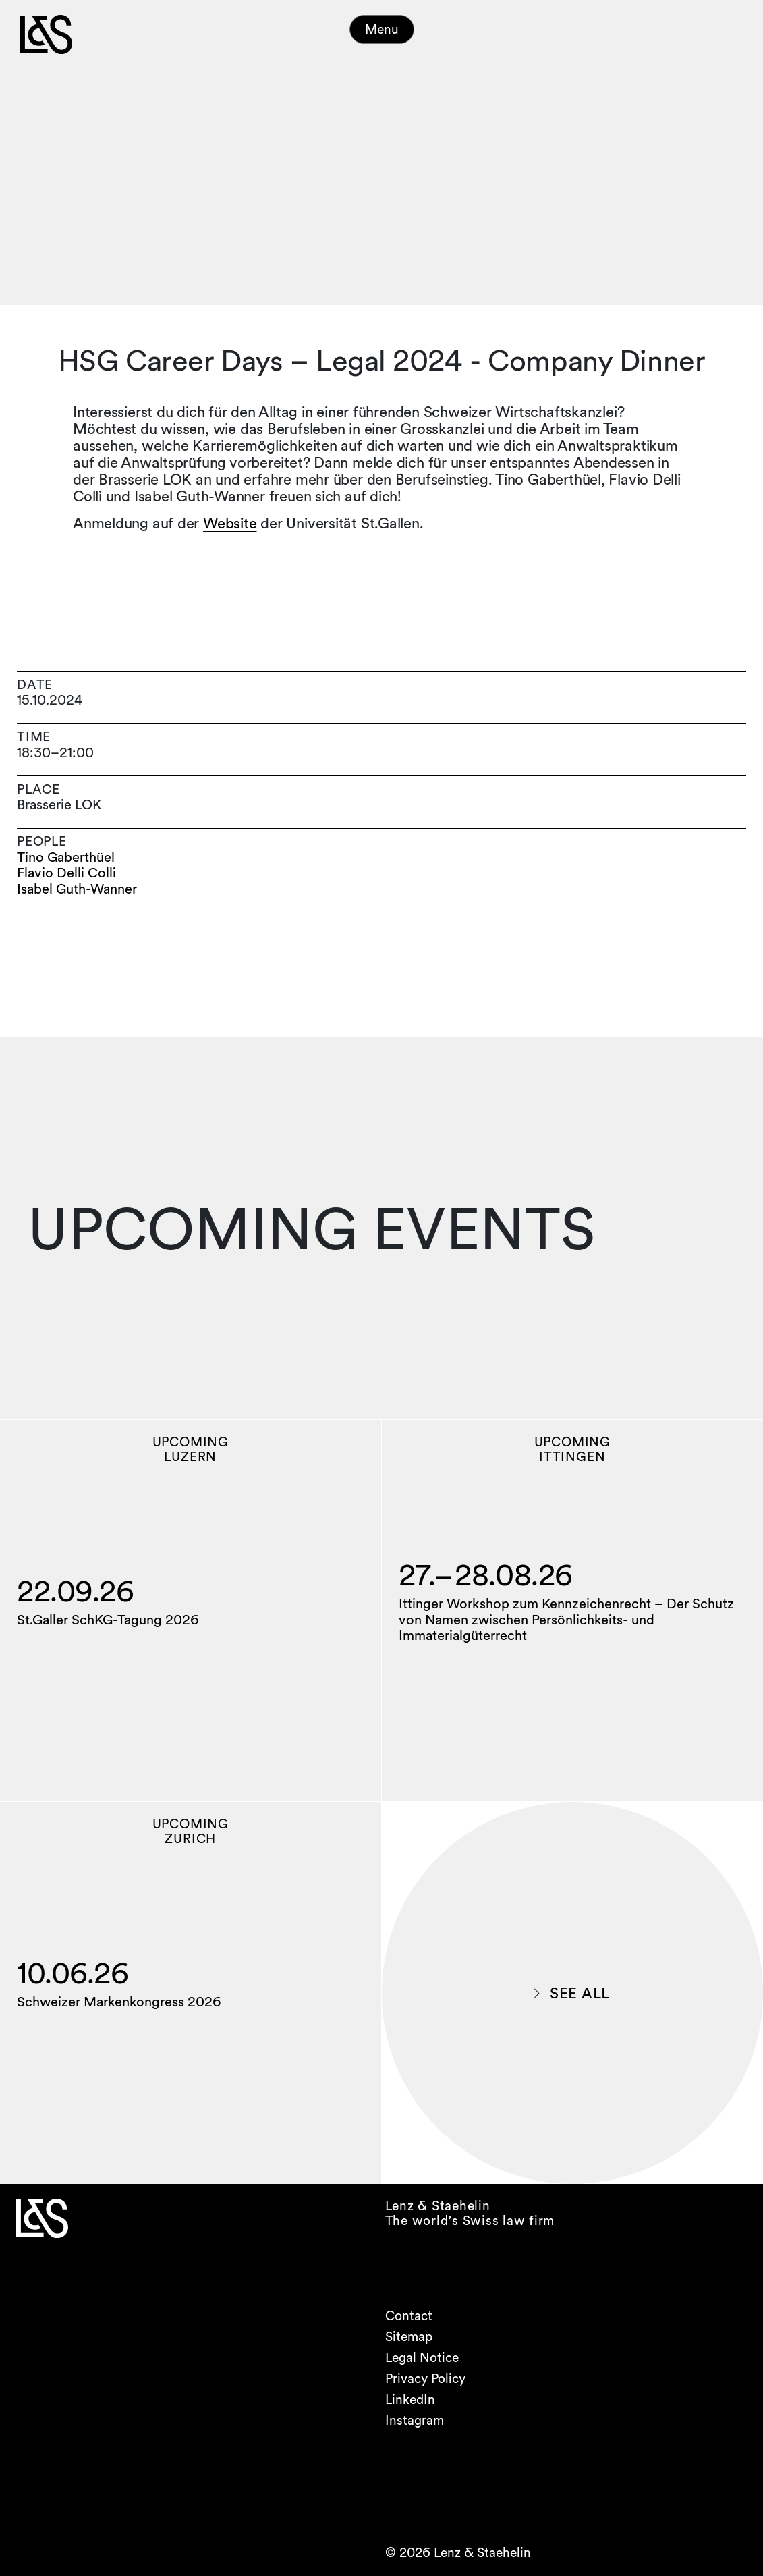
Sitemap (408, 2337)
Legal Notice (422, 2357)
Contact (408, 2316)
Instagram (414, 2420)
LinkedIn (410, 2399)
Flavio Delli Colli (66, 873)
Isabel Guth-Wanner (77, 889)
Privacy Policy (425, 2378)
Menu (382, 29)
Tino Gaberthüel (66, 857)
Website (229, 523)
